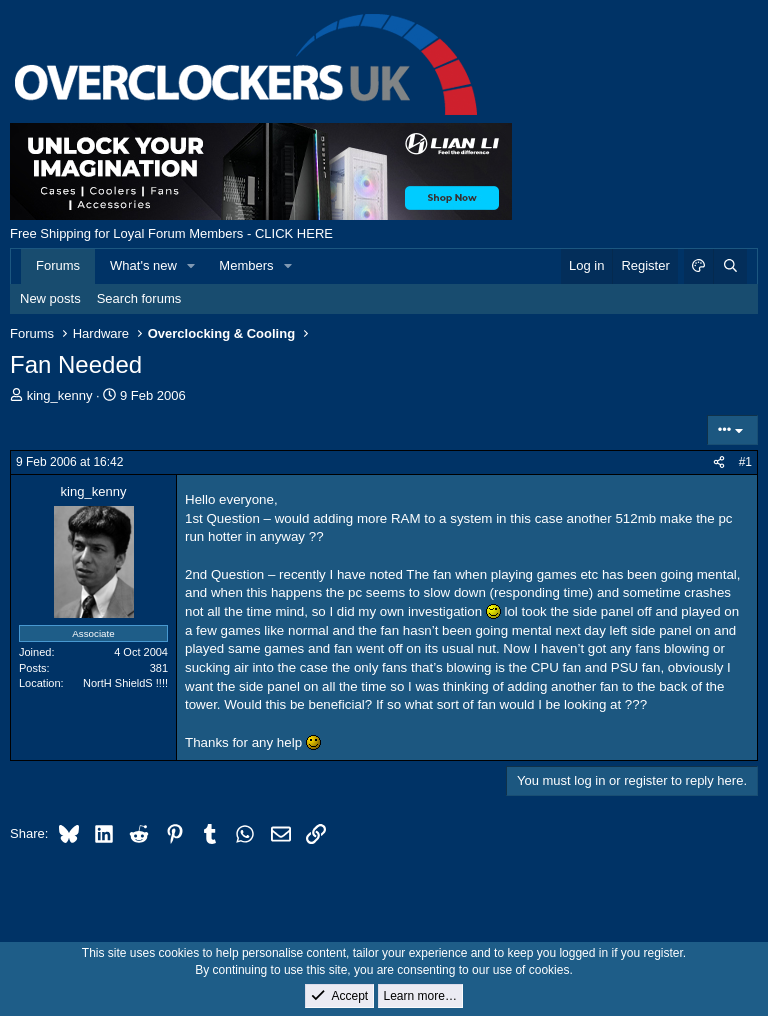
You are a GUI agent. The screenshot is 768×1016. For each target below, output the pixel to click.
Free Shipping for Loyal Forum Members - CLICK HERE (171, 233)
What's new (143, 265)
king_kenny (60, 395)
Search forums (139, 298)
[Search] (730, 266)
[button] (192, 266)
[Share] (719, 462)
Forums (58, 265)
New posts (50, 298)
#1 (745, 462)
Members (246, 265)
